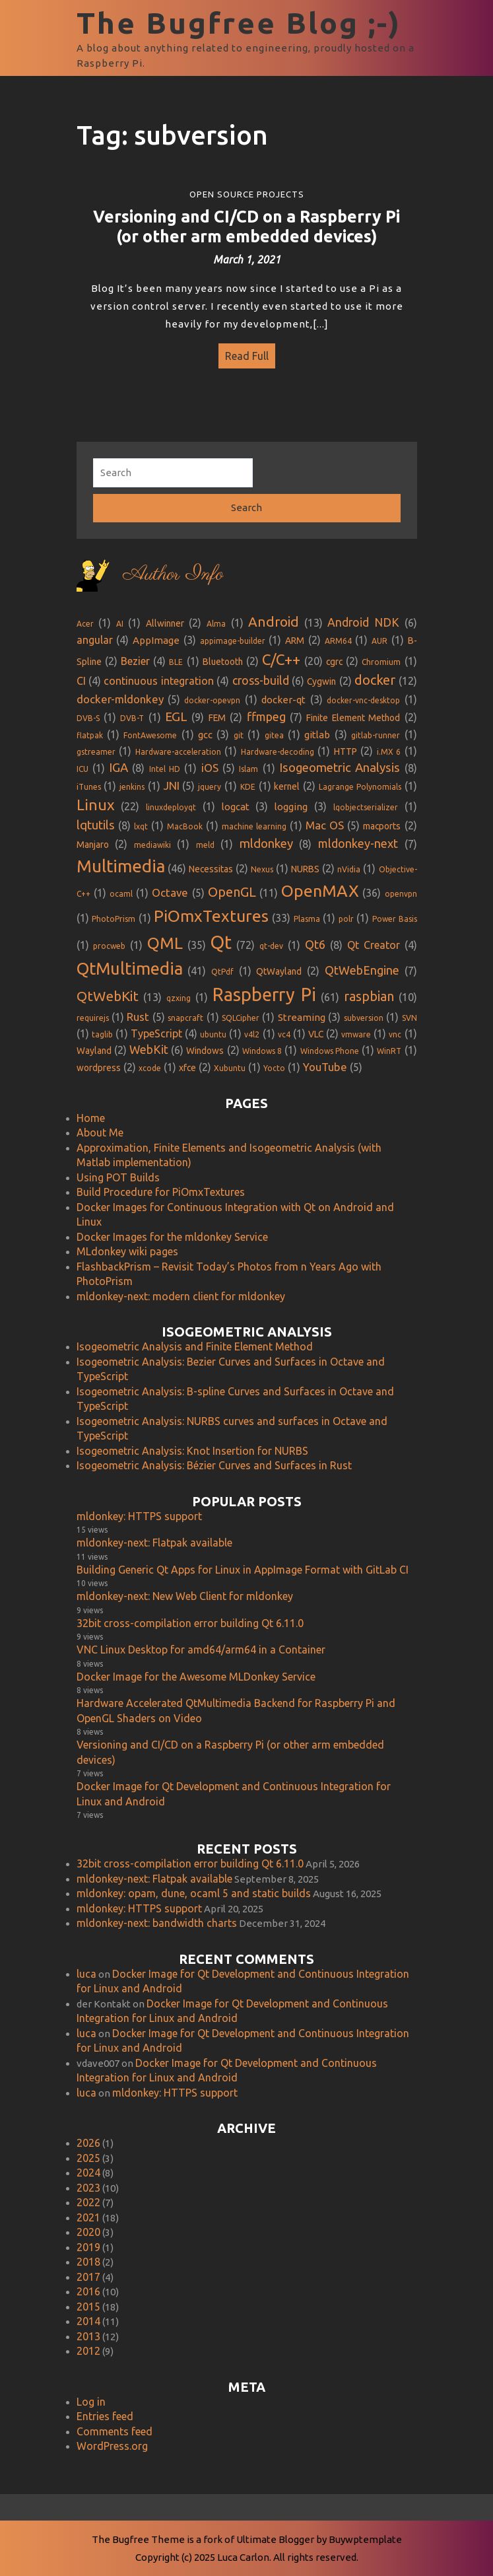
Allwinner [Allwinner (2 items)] (165, 618)
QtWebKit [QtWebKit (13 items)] (108, 991)
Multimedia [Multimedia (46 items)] (121, 861)
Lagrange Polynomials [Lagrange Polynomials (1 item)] (360, 781)
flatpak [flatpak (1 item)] (90, 730)
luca (86, 1968)
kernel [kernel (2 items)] (287, 781)
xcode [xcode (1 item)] (150, 1063)
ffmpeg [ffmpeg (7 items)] (266, 711)
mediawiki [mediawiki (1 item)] (152, 840)
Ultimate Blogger (275, 2539)
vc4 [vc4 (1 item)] (284, 1029)
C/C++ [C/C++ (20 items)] (281, 654)
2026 (88, 2138)
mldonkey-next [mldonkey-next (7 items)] (358, 838)
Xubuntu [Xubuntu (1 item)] (230, 1063)
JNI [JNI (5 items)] (172, 780)
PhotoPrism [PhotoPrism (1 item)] (113, 914)
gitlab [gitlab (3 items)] (317, 730)
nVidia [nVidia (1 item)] (348, 864)
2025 (88, 2153)
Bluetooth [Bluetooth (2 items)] (223, 656)
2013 (88, 2331)
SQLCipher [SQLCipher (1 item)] (240, 1013)
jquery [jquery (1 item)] (209, 781)
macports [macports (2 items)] (382, 821)
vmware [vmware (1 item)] (356, 1029)
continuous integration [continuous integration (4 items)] (158, 676)
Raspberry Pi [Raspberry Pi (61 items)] (264, 990)
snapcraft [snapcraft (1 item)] (185, 1013)
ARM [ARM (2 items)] (294, 636)
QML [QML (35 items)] (165, 937)
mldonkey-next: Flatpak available (154, 1538)
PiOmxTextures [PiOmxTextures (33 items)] (211, 911)
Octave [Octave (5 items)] (170, 888)
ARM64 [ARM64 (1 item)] (338, 636)
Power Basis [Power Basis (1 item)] (394, 914)
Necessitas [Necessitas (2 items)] (211, 864)
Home (91, 1113)
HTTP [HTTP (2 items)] (345, 746)
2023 (88, 2182)
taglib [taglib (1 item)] (102, 1029)
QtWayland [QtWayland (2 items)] (279, 966)
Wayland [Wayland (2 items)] (94, 1045)
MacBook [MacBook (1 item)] (185, 822)
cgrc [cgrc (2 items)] (334, 656)
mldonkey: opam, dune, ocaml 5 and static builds (194, 1889)
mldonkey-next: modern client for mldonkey (181, 1291)
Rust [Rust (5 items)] (138, 1012)
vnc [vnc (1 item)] (395, 1029)
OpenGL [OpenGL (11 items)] (232, 887)
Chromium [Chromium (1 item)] (381, 656)
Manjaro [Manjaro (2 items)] (93, 840)
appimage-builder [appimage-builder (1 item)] (232, 636)
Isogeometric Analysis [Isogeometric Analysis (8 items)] (339, 762)
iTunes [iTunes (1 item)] (89, 781)
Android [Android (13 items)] (273, 616)
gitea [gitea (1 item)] (274, 730)
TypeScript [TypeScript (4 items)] (156, 1028)
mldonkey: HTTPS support (139, 1511)
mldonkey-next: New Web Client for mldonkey (185, 1591)
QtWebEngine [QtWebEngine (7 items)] (362, 964)
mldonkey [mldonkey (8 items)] (266, 839)
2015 (88, 2301)
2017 (88, 2272)
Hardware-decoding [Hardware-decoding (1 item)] (277, 746)
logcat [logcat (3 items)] (235, 802)
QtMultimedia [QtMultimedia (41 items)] (130, 963)
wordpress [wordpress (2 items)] (99, 1063)
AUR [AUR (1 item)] (379, 636)
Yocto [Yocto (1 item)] (274, 1063)
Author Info (173, 570)
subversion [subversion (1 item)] (363, 1013)
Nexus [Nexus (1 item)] (262, 864)
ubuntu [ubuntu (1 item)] (213, 1029)
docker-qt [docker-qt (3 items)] (283, 694)
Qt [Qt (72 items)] (221, 936)
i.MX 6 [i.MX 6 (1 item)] (389, 746)
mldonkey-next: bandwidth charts (157, 1918)
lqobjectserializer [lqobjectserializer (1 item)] (365, 802)
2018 (88, 2257)
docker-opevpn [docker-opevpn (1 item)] (212, 695)
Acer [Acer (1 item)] (85, 618)
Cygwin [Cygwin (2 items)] (321, 677)
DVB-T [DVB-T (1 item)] (132, 713)
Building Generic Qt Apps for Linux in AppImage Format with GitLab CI (243, 1564)
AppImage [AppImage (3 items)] (156, 635)
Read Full (243, 352)
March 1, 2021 (246, 259)
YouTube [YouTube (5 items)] (325, 1062)
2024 (88, 2168)
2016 (88, 2287)
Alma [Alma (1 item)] (216, 618)
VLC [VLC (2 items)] (315, 1029)
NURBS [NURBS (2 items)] (305, 864)
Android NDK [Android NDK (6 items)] (363, 617)
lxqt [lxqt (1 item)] (141, 822)
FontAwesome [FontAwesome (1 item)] (150, 730)
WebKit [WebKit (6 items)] (148, 1044)
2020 (88, 2227)
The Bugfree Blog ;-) (239, 23)
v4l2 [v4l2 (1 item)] (251, 1029)
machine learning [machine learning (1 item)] (254, 822)
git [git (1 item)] (239, 730)
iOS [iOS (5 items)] (209, 762)
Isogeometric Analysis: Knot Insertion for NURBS (192, 1445)
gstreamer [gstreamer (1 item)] (96, 746)
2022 (88, 2198)
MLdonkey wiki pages (127, 1247)
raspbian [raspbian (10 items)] (369, 992)
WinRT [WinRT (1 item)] (389, 1045)
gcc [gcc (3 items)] (205, 730)
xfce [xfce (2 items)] (187, 1063)
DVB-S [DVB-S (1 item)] (88, 713)
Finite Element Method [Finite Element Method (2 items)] (353, 713)
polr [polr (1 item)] (346, 914)
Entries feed (105, 2412)
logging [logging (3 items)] (291, 802)
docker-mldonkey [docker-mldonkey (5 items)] (120, 693)
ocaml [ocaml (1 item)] (121, 889)
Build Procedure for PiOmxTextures (161, 1187)
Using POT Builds (118, 1172)
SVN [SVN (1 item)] (409, 1013)
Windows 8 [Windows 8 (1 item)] (262, 1045)
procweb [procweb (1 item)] (109, 940)
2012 (88, 2346)
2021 (88, 2212)
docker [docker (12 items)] (374, 675)
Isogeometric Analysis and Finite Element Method (195, 1342)
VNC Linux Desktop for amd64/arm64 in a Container (201, 1645)
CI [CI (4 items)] (81, 676)
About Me (100, 1128)
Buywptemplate (365, 2539)
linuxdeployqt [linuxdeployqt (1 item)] (171, 802)
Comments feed (114, 2426)
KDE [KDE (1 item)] (247, 781)
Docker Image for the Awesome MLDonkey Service (196, 1671)
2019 (88, 2242)
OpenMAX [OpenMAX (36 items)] (320, 886)
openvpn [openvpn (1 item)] (401, 889)
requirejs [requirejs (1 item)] (93, 1013)
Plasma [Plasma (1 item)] (307, 914)
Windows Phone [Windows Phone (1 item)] (329, 1045)
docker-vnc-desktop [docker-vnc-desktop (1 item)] (363, 695)
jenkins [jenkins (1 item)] (132, 781)
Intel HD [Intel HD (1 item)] (164, 763)
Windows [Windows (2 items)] (205, 1045)
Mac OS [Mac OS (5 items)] (325, 820)
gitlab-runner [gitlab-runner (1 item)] (375, 730)
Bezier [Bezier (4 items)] (135, 656)
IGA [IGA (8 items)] (118, 762)
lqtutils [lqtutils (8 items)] (96, 820)
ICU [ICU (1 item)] (82, 763)
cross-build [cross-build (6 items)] (260, 676)
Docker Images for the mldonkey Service (172, 1231)
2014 (88, 2316)
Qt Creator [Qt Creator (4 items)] (373, 940)
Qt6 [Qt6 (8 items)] (315, 939)
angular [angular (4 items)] (95, 635)
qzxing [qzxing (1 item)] (178, 993)
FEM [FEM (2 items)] (217, 713)
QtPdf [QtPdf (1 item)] (222, 966)
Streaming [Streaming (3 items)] (301, 1012)
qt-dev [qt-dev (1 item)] (271, 940)
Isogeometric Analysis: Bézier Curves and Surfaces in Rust (214, 1461)
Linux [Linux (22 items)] (96, 800)
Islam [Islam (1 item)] (248, 763)
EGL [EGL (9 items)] (176, 712)
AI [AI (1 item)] (119, 618)
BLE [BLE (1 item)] (176, 656)
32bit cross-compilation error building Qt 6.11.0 (190, 1618)
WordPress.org (112, 2441)
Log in (91, 2396)
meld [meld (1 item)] (205, 840)
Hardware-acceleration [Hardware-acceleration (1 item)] (178, 746)
